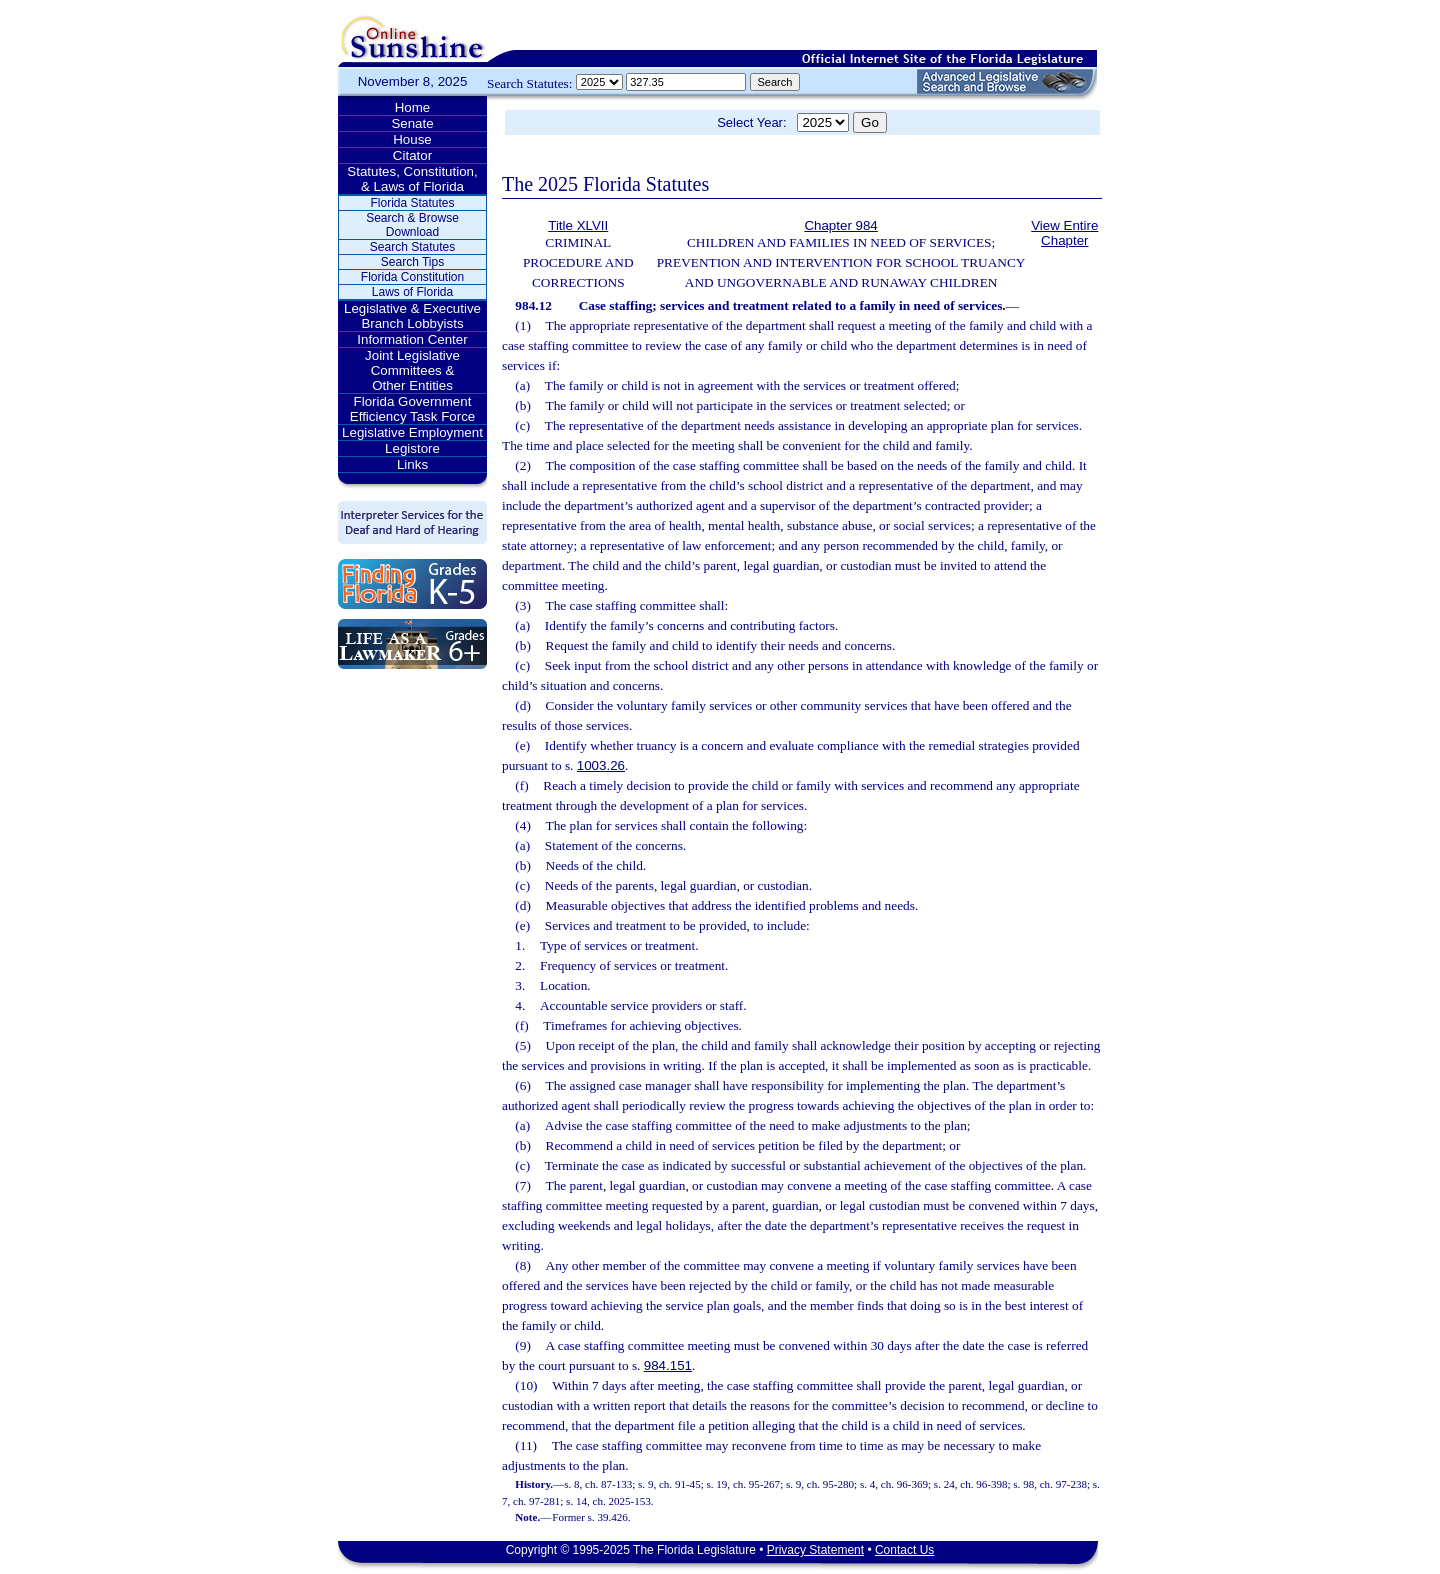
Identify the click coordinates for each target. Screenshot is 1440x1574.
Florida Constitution (412, 277)
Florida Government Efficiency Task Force (412, 409)
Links (412, 464)
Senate (412, 123)
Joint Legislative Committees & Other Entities (412, 370)
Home (413, 107)
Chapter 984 (840, 225)
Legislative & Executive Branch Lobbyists (412, 316)
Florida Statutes (412, 203)
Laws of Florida (412, 292)
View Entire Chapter (1064, 233)
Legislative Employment (412, 432)
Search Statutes (412, 247)
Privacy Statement (815, 1550)
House (412, 139)
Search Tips (412, 262)
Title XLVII (578, 225)
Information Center (412, 339)
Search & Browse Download (412, 225)
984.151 (668, 1365)
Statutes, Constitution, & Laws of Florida (412, 179)
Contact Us (904, 1550)
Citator (412, 155)
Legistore (412, 448)
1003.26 (601, 765)
